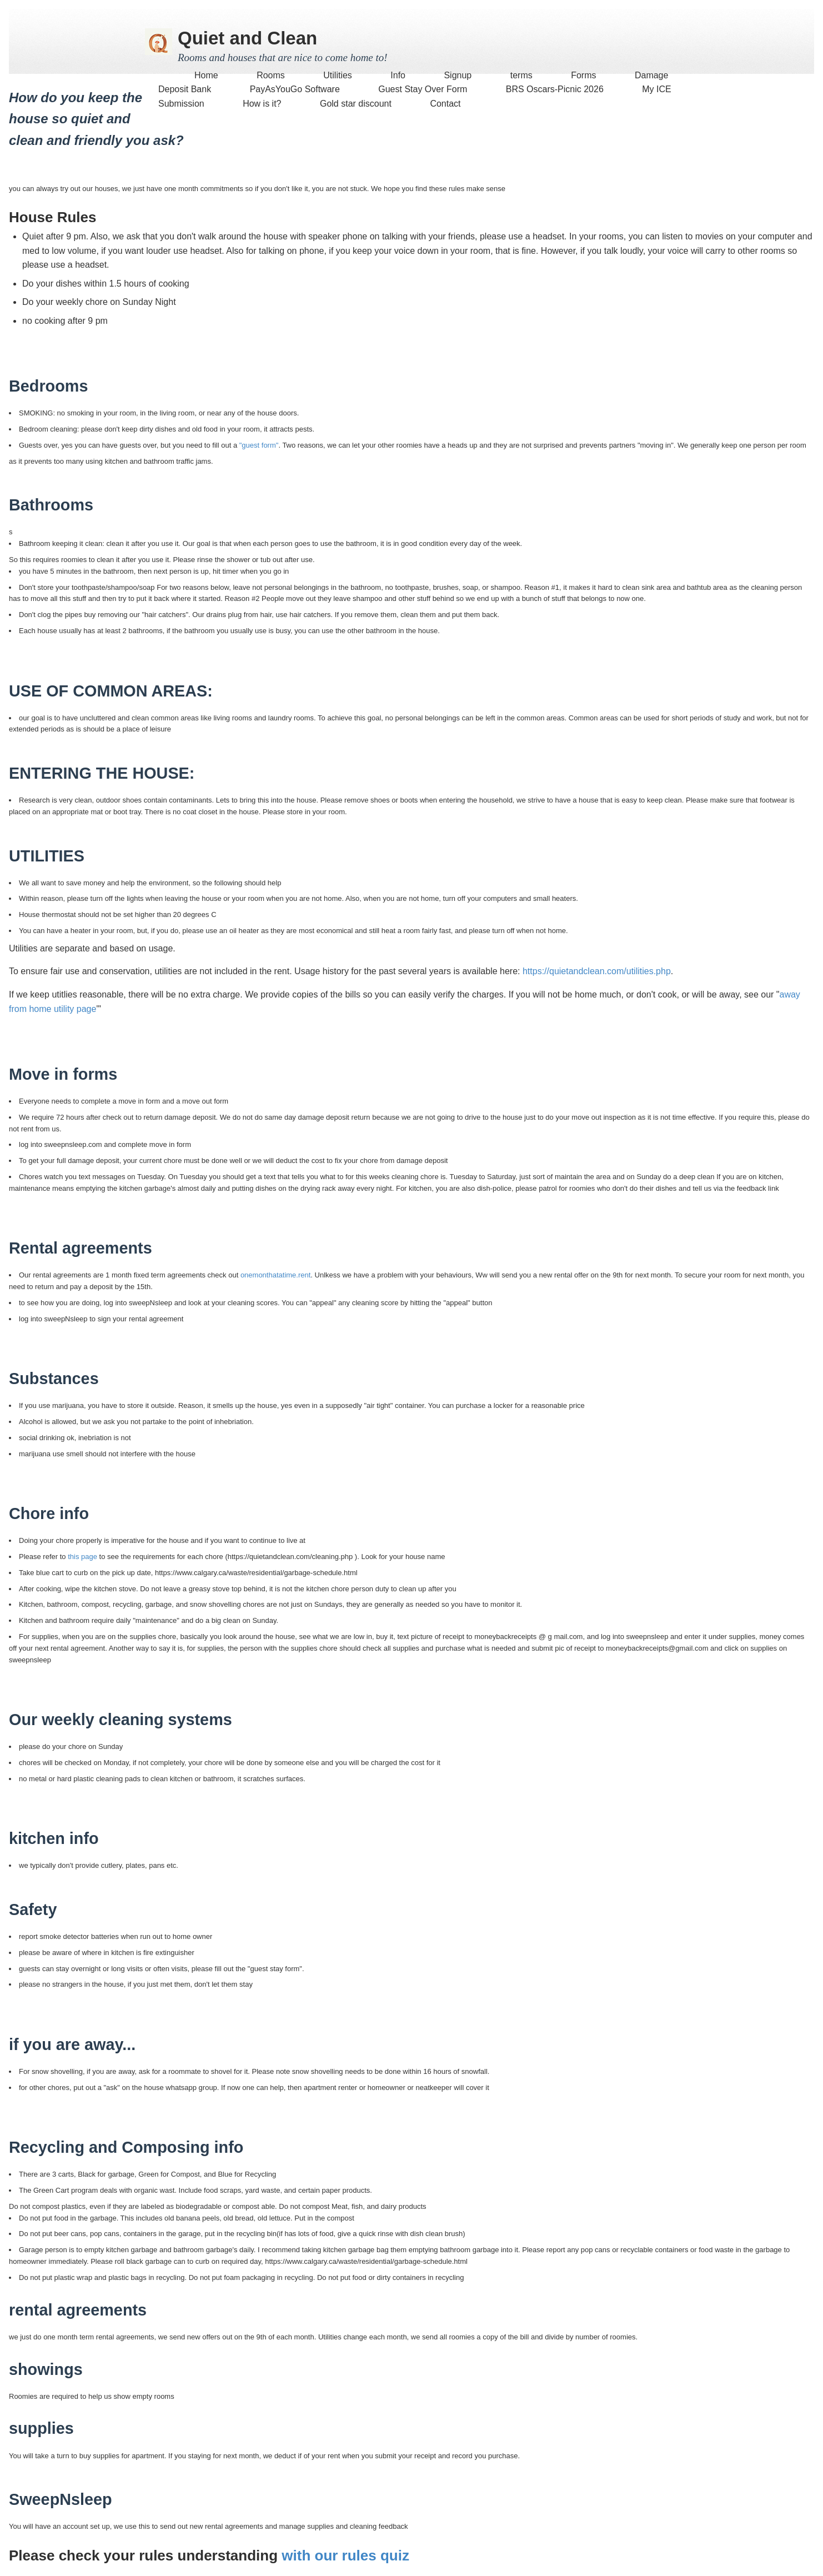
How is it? (262, 103)
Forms (583, 75)
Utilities (337, 75)
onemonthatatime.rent (275, 1275)
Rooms (272, 75)
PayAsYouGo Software (295, 89)
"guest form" (259, 445)
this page (82, 1556)
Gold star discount (356, 103)
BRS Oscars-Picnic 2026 (555, 89)
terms (521, 75)
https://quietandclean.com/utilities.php (597, 971)
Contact (445, 103)
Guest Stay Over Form (422, 89)
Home (206, 75)
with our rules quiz (345, 2555)
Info (397, 75)
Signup (457, 75)
